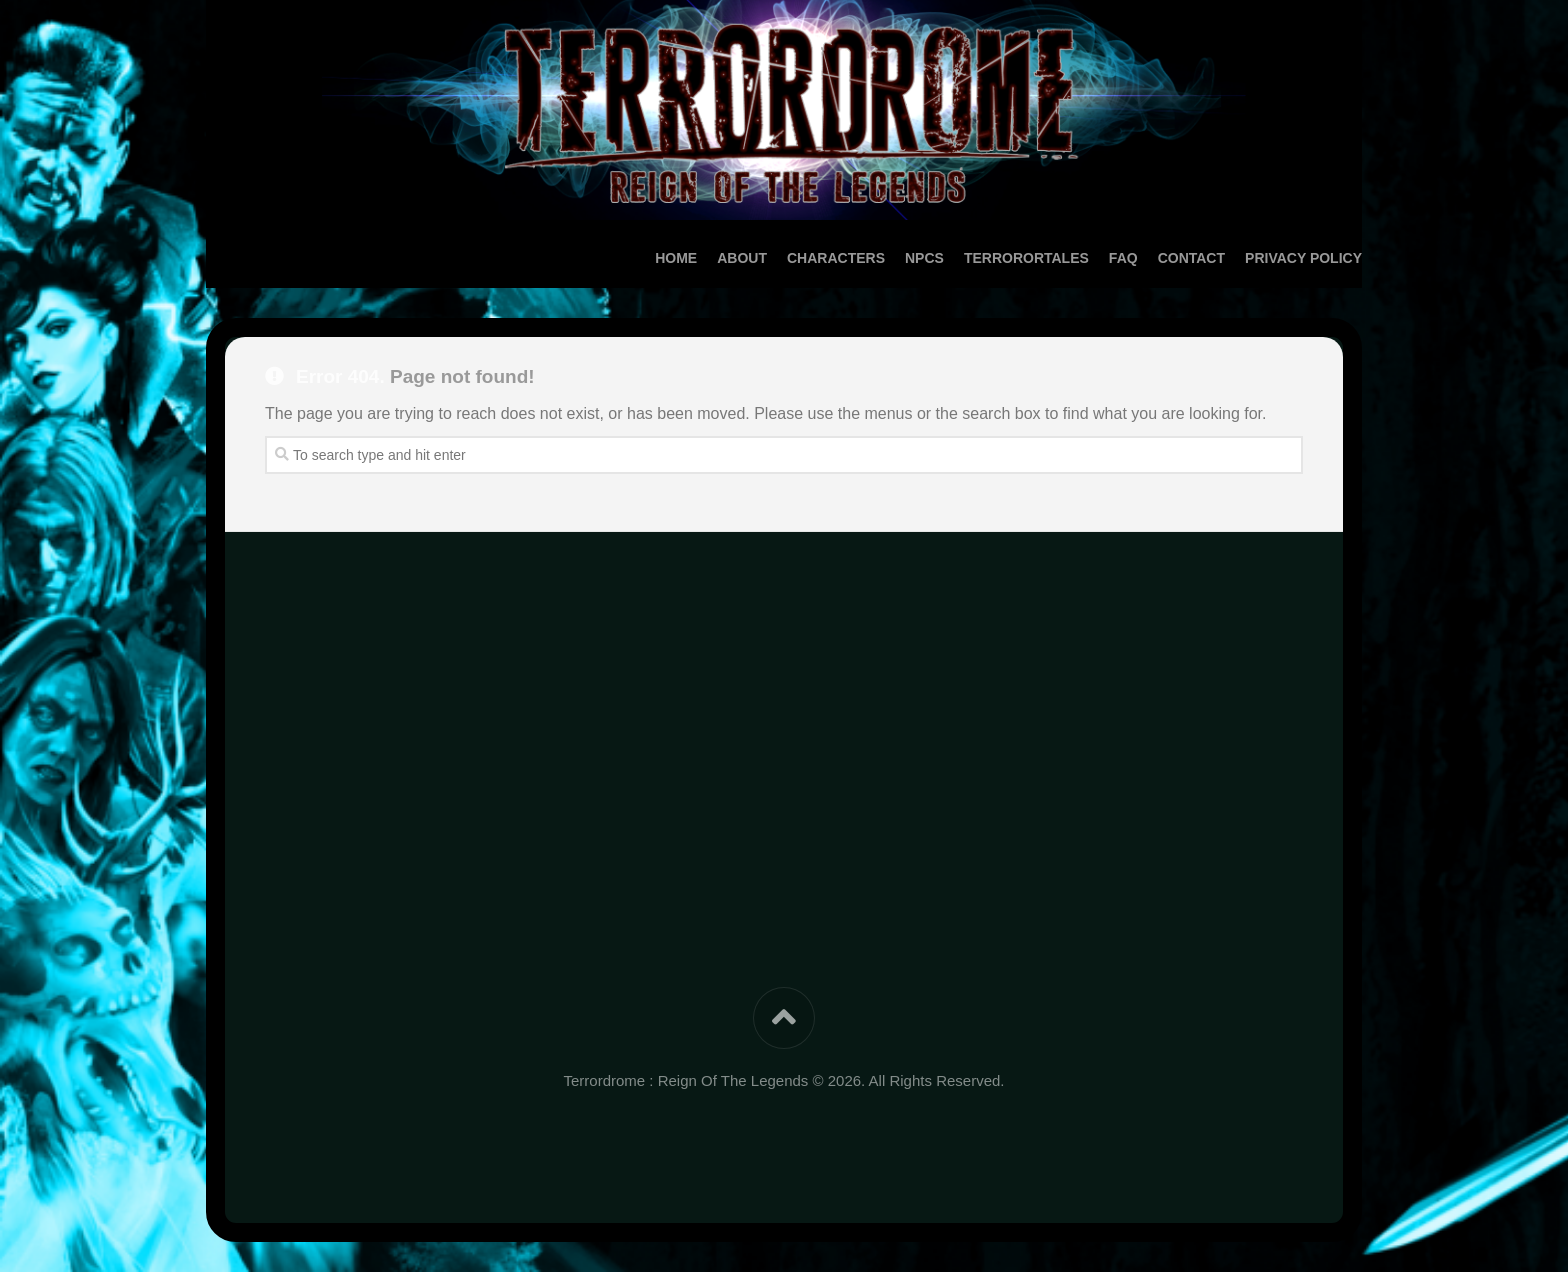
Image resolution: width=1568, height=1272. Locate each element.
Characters (796, 258)
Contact (1151, 258)
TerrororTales (986, 258)
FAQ (1083, 258)
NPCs (884, 258)
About (702, 258)
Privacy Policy (1263, 258)
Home (636, 258)
